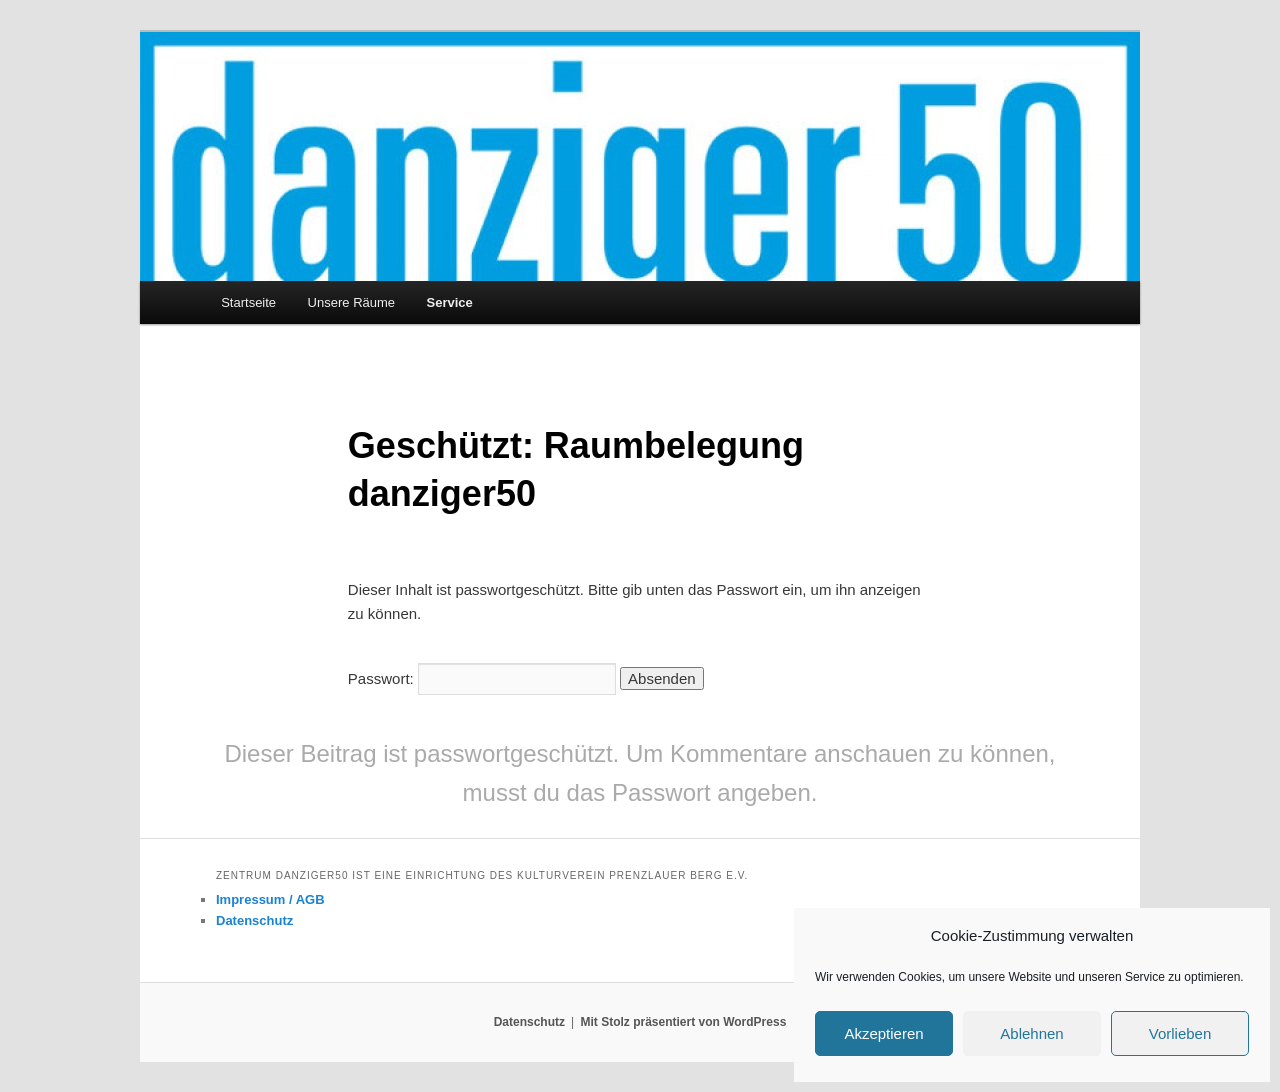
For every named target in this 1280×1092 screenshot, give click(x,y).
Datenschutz (254, 920)
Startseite (248, 302)
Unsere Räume (351, 302)
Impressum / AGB (270, 899)
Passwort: (482, 678)
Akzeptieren (883, 1033)
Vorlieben (1180, 1033)
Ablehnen (1031, 1033)
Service (450, 302)
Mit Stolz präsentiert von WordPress (683, 1022)
